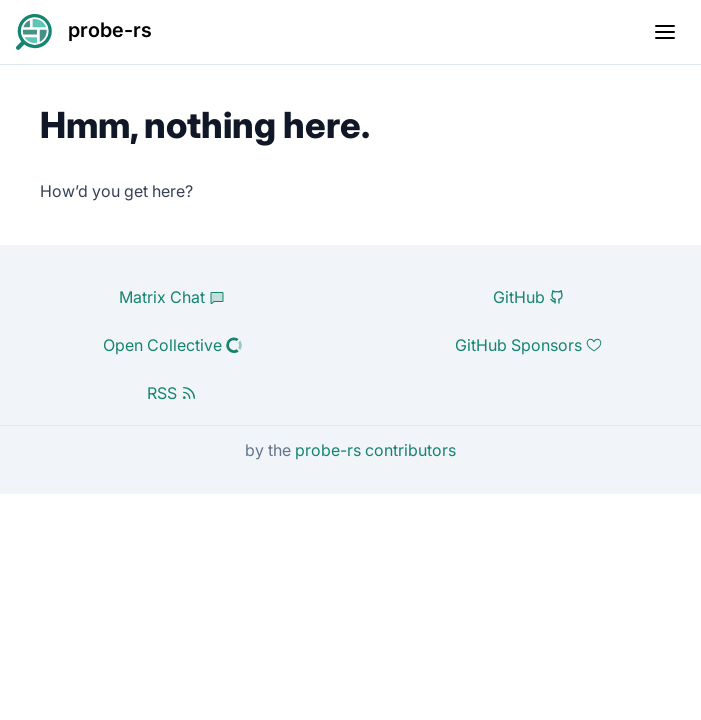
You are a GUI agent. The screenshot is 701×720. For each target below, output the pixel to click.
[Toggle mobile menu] (665, 32)
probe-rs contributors (375, 450)
